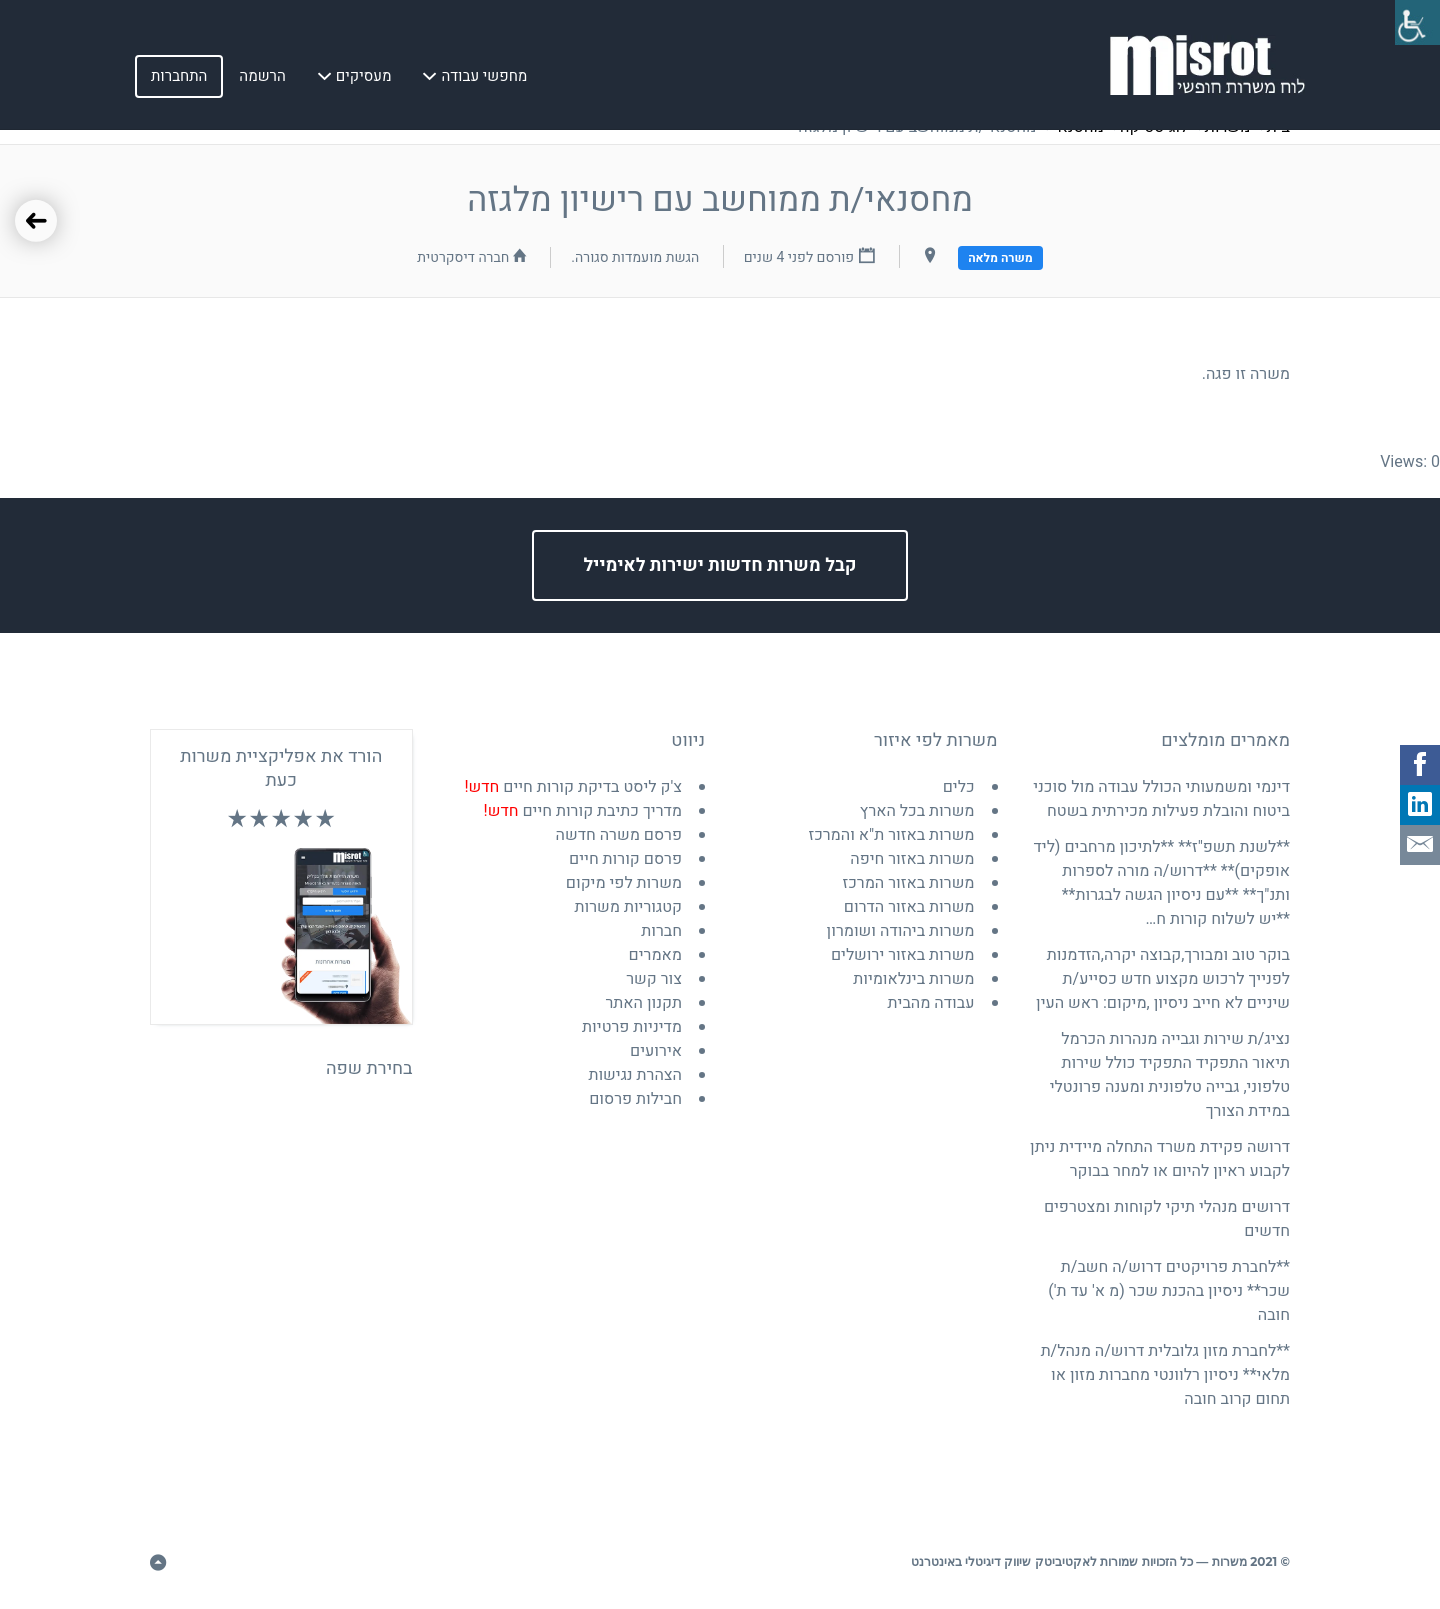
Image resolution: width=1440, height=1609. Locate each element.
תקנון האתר (643, 1003)
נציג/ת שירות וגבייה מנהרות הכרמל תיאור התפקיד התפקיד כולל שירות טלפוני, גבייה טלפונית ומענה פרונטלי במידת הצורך (1170, 1075)
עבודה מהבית (931, 1003)
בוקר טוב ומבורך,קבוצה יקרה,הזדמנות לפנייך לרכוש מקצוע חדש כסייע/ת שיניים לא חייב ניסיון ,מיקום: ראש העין (1163, 979)
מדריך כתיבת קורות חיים (583, 811)
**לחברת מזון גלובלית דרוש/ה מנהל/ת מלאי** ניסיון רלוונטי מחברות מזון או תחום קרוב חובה (1165, 1375)
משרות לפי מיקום (624, 883)
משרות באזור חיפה (912, 859)
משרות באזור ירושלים (903, 955)
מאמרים (655, 955)
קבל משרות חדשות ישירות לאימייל (720, 565)
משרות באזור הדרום (909, 907)
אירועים (656, 1051)
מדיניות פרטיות (632, 1027)
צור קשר (654, 979)
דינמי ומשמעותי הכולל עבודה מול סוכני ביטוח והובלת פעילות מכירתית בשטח (1161, 799)
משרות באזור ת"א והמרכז (891, 835)
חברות (661, 931)
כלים (959, 787)
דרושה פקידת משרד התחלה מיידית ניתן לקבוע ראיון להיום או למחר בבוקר (1160, 1159)
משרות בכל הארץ (917, 811)
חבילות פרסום (635, 1099)
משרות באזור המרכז (909, 883)
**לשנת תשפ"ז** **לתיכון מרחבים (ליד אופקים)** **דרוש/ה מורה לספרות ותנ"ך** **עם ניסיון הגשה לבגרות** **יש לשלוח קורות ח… (1161, 883)
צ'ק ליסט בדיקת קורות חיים (573, 787)
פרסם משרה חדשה (619, 835)
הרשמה (262, 79)
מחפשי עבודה (484, 79)
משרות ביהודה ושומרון (901, 931)
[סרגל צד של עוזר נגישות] (1416, 24)
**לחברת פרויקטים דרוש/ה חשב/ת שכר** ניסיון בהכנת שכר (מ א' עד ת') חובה (1169, 1291)
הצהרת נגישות (635, 1075)
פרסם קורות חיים (625, 859)
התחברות (179, 79)
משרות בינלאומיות (913, 979)
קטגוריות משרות (629, 907)
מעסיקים (364, 79)
